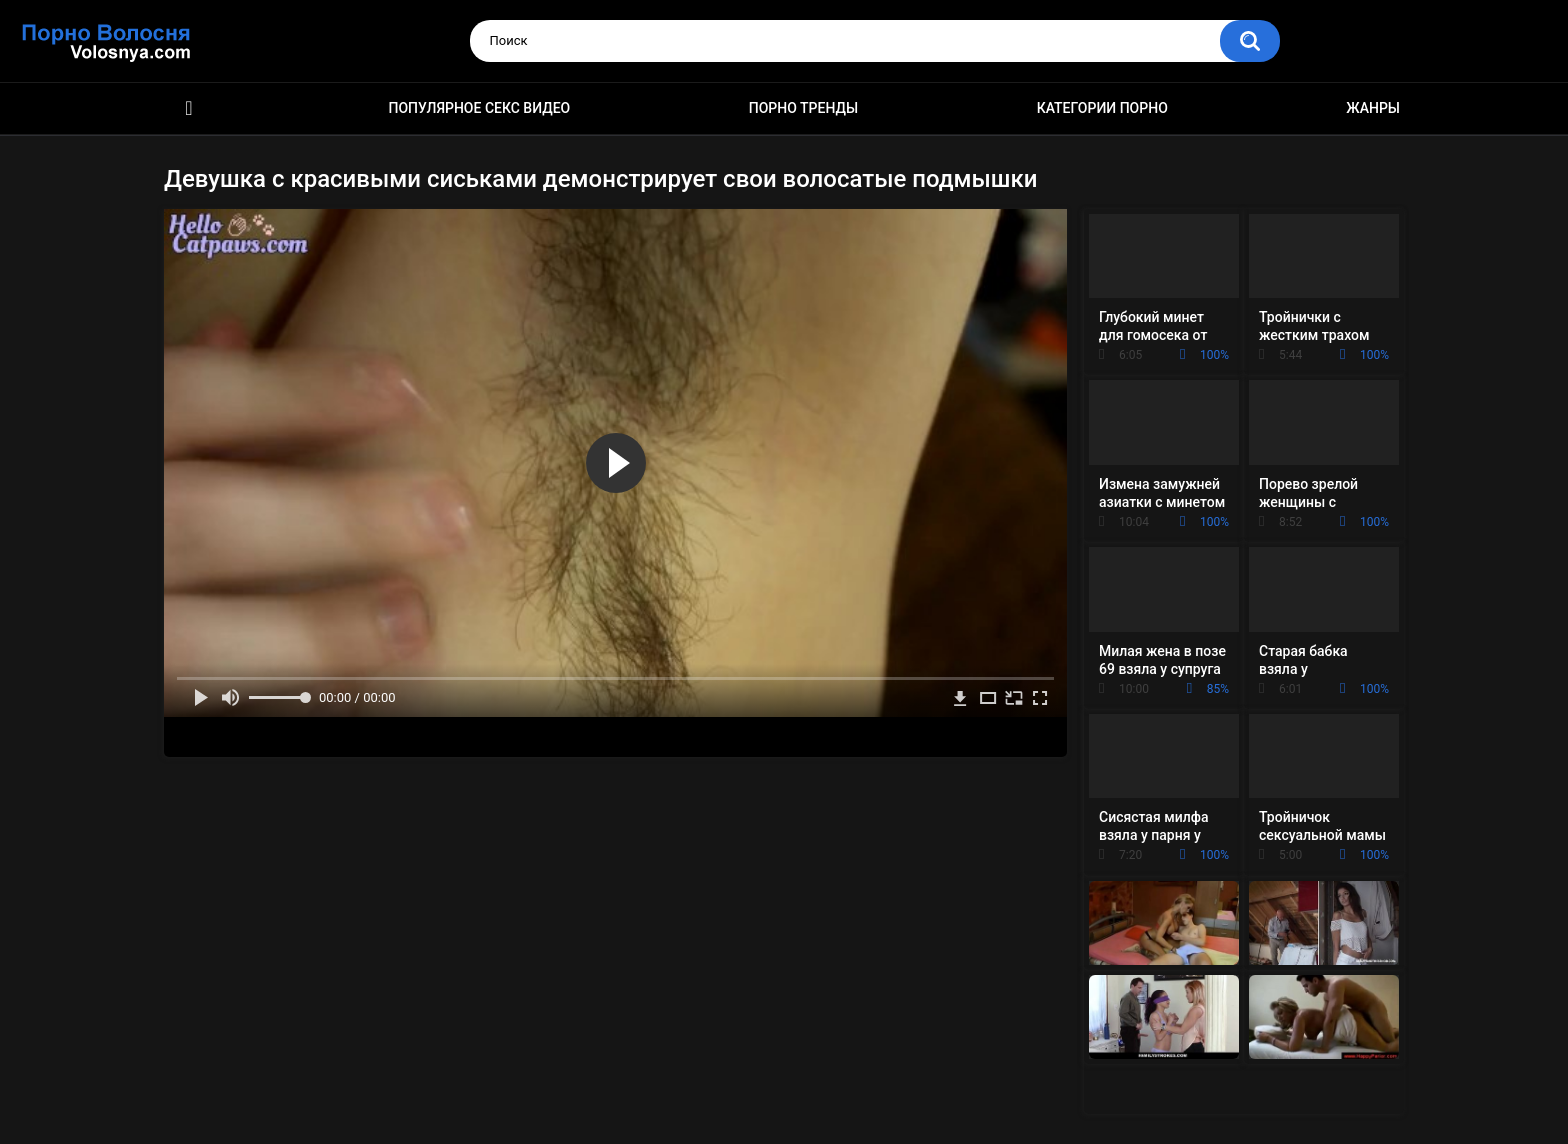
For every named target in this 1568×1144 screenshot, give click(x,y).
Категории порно (1102, 108)
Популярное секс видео (480, 108)
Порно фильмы (189, 108)
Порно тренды (803, 108)
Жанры (1373, 108)
